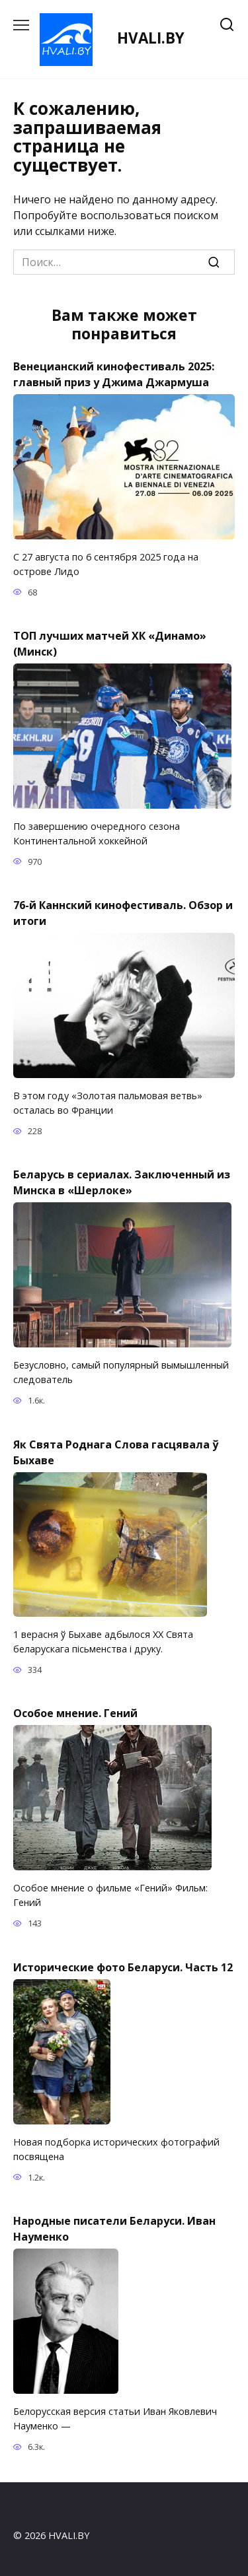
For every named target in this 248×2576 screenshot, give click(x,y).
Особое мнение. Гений (75, 1713)
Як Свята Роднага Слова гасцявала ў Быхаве (115, 1452)
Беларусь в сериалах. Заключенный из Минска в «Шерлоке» (121, 1182)
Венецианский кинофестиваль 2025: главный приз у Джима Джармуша (113, 374)
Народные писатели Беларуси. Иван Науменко (114, 2229)
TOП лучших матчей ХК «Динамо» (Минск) (109, 643)
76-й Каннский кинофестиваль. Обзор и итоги (123, 913)
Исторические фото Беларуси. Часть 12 (123, 1966)
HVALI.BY (151, 38)
